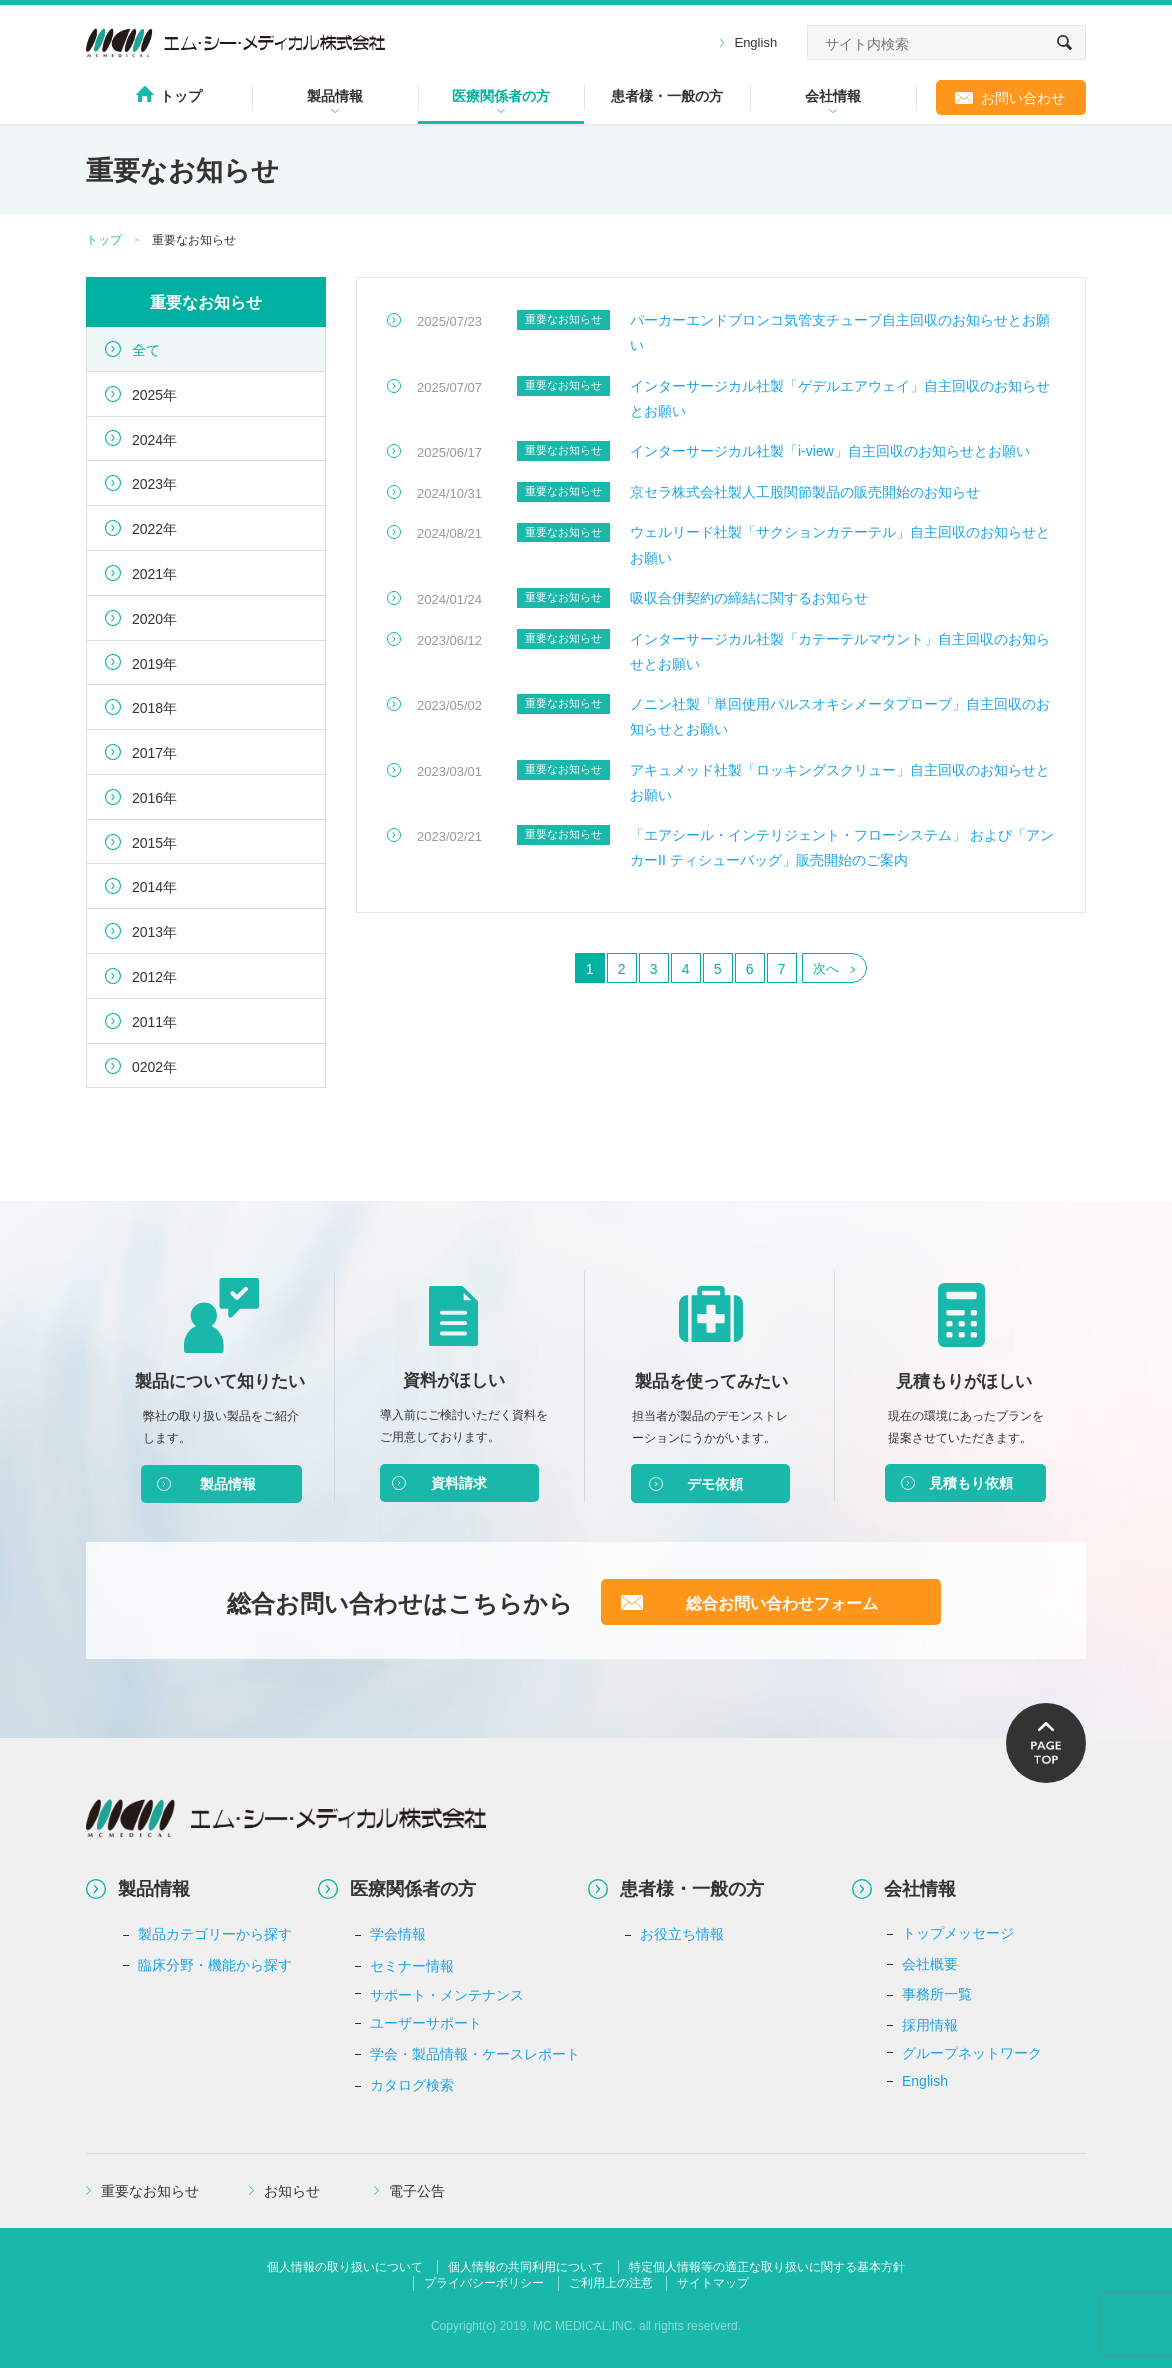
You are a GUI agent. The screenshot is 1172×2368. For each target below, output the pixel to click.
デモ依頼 (715, 1484)
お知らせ (292, 2191)
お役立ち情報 (682, 1934)
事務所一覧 (937, 1994)
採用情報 (930, 2025)
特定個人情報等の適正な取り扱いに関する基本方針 (767, 2267)
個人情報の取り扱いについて (345, 2267)
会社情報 (833, 96)
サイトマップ (713, 2283)
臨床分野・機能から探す (215, 1965)
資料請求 (459, 1483)
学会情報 (398, 1934)
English (755, 42)
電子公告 (417, 2191)
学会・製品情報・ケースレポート (475, 2054)
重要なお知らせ (150, 2191)
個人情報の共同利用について (526, 2267)
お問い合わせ (1023, 98)
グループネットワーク (972, 2053)
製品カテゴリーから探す (215, 1934)
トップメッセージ (958, 1933)
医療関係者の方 (501, 96)
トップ (181, 96)
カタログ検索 (412, 2085)
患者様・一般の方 (667, 96)
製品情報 (335, 96)
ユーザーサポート (426, 2023)
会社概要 (930, 1964)
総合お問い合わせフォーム (782, 1603)
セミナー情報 (412, 1966)
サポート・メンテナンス (447, 1995)
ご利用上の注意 (611, 2283)
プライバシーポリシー (484, 2283)
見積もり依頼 (971, 1483)
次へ (826, 968)
